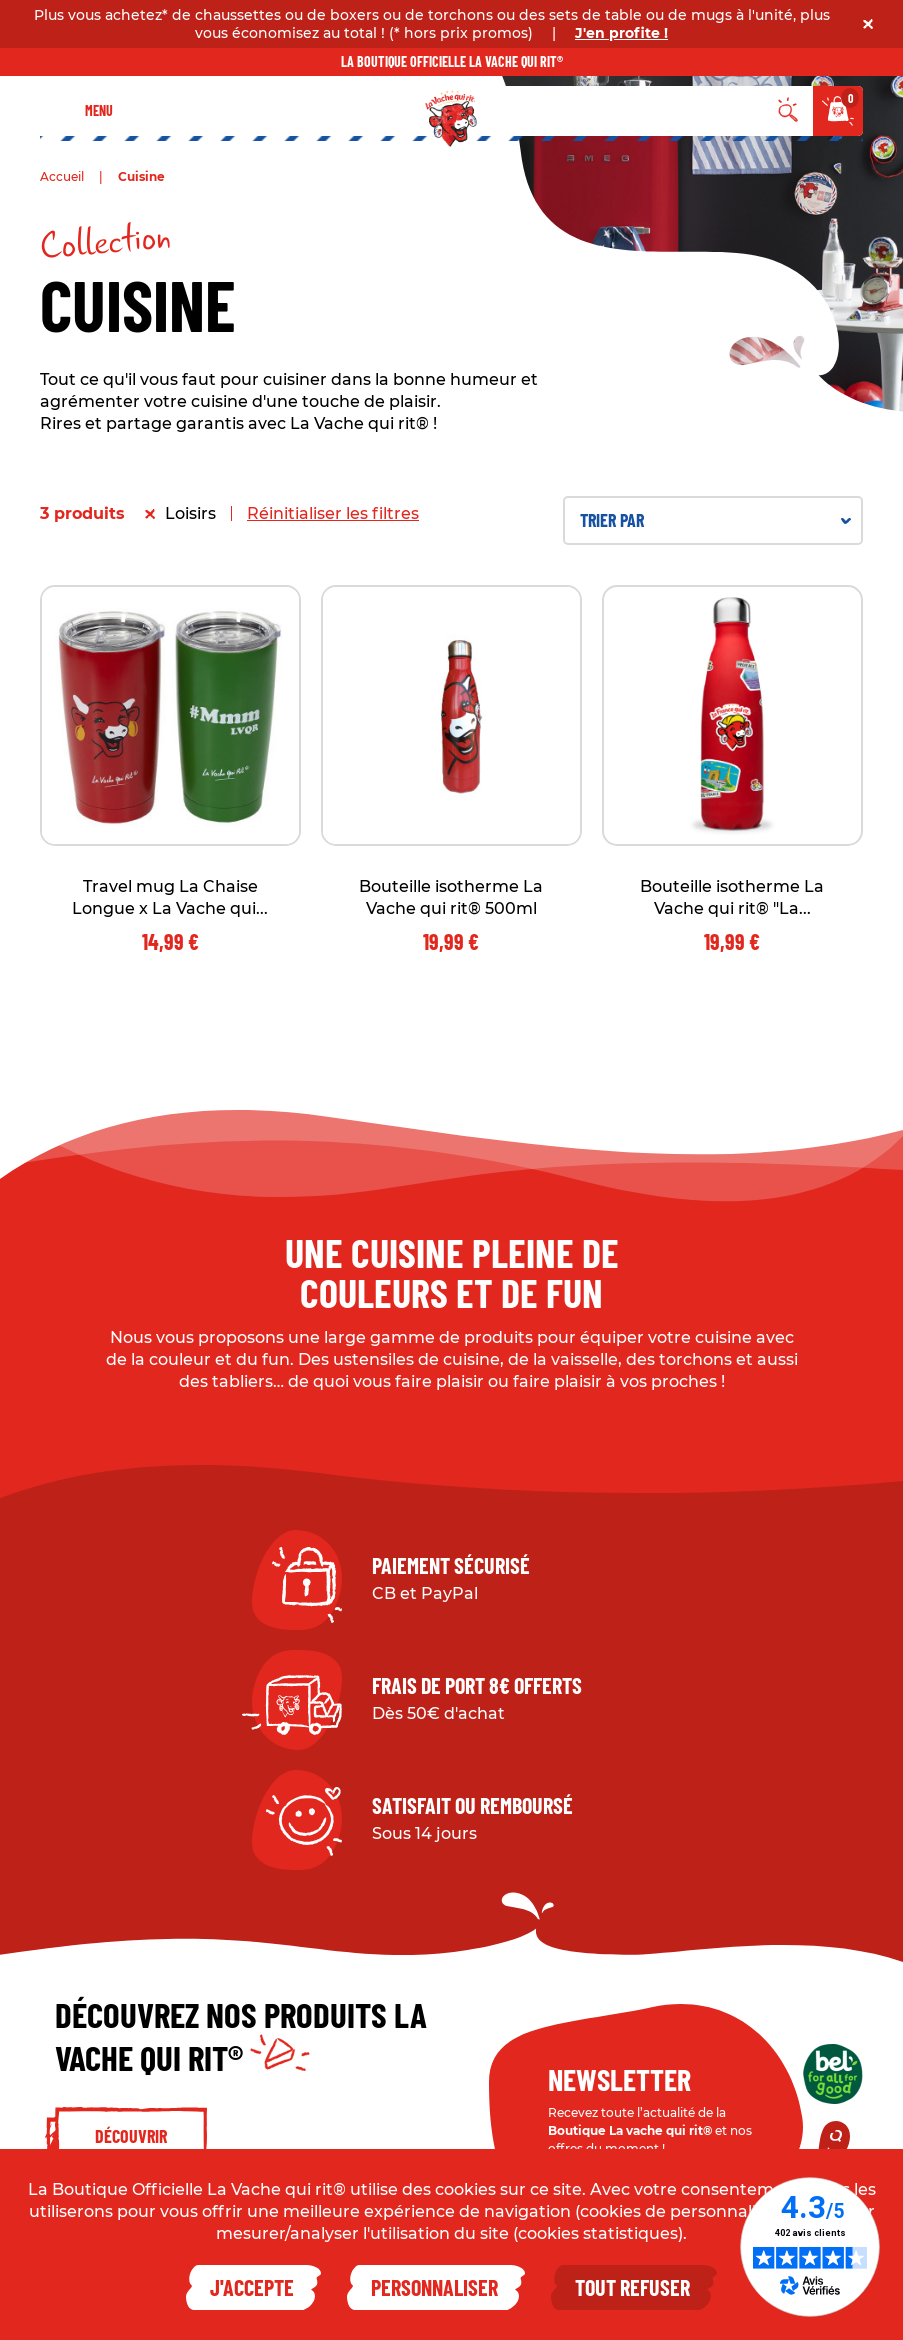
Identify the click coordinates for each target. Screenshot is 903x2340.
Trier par (715, 520)
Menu (99, 110)
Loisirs (190, 513)
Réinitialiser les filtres (333, 513)
